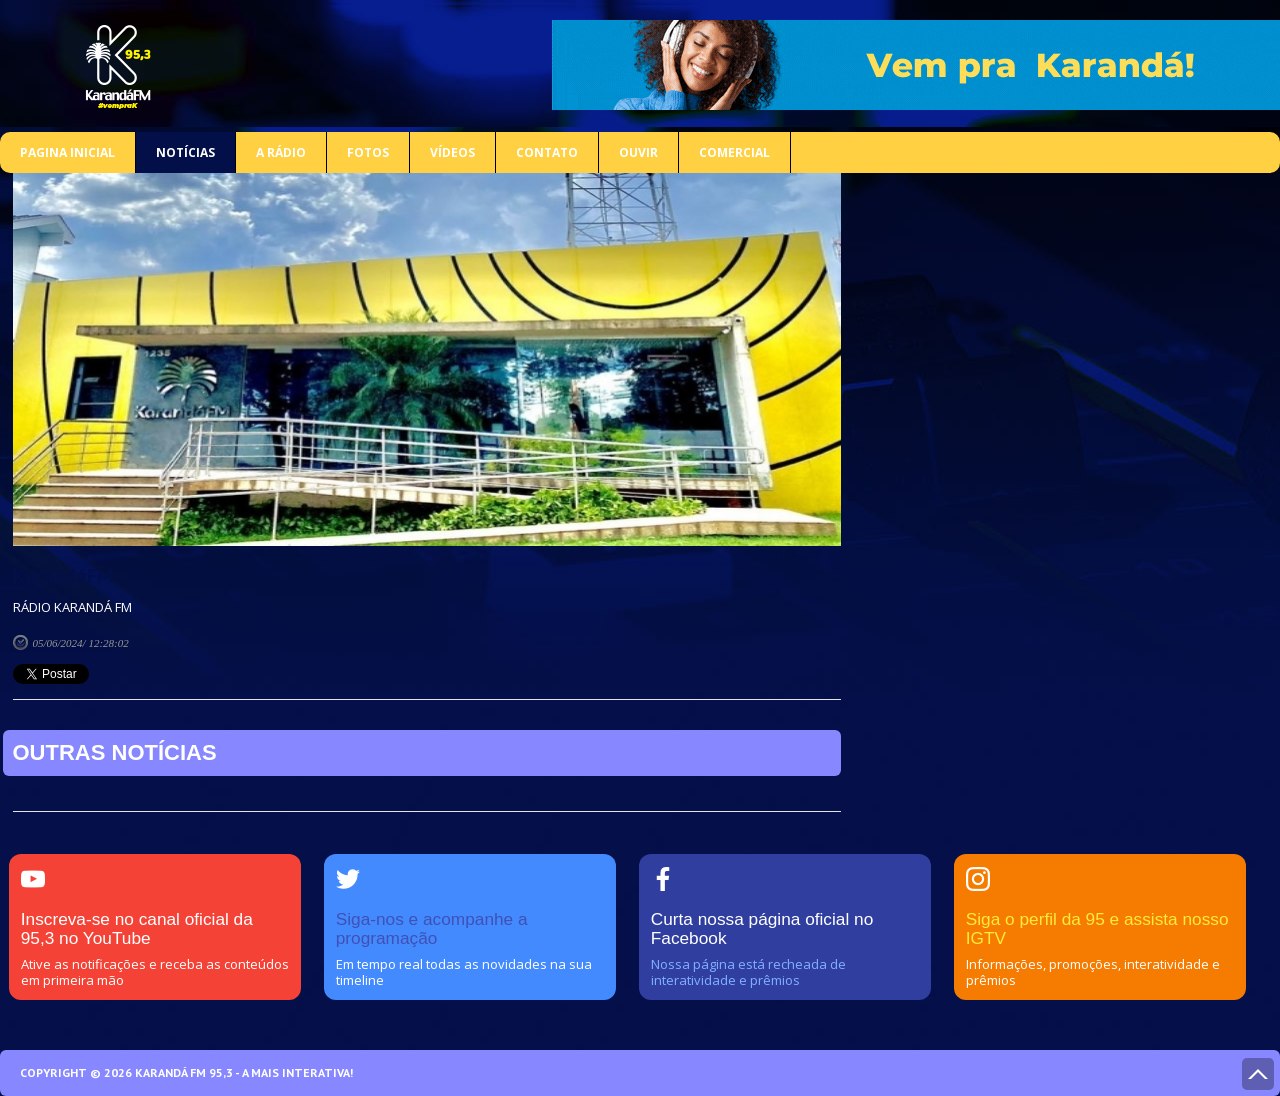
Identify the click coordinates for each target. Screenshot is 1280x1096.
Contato (547, 152)
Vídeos (452, 152)
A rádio (281, 152)
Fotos (368, 152)
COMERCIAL (734, 152)
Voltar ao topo (1258, 1074)
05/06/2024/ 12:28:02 (81, 643)
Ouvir (638, 152)
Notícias (185, 152)
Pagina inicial (67, 152)
